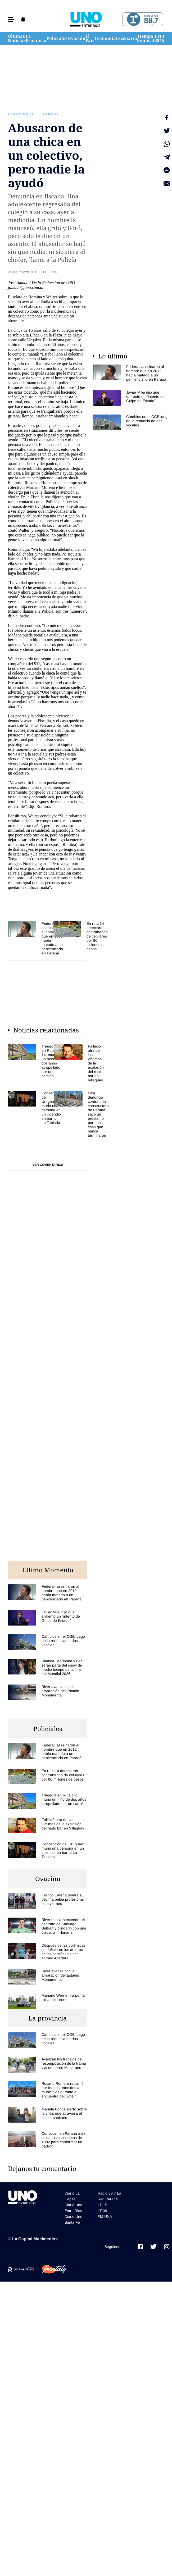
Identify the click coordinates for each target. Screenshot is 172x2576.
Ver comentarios (47, 1165)
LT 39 (157, 38)
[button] (11, 19)
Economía (105, 38)
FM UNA (105, 2216)
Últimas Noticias (17, 38)
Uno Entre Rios (20, 114)
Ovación (76, 38)
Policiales (57, 38)
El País (89, 38)
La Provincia (36, 38)
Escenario (126, 38)
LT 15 (162, 38)
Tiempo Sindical (146, 38)
